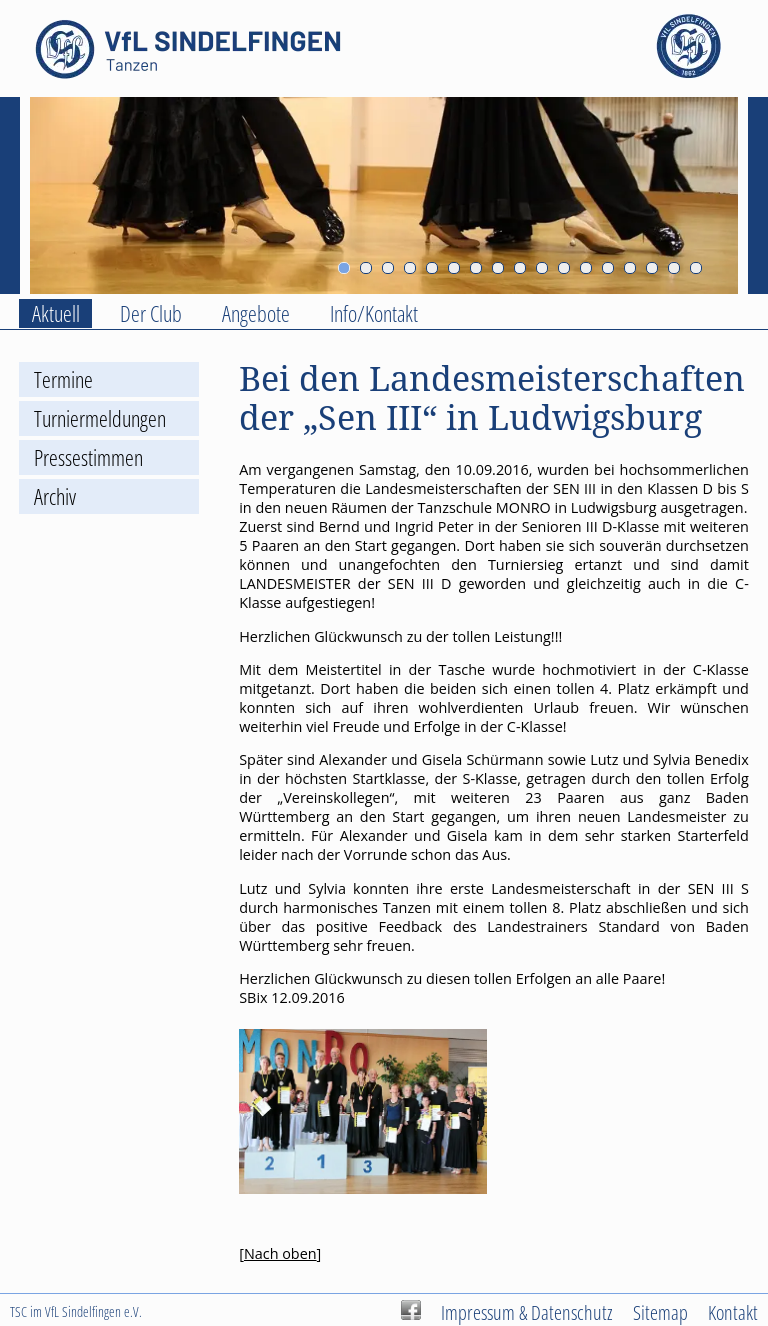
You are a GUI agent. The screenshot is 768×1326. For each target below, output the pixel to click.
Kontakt (733, 1312)
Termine (63, 379)
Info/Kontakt (374, 313)
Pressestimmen (88, 457)
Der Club (151, 313)
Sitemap (660, 1312)
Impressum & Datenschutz (527, 1312)
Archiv (55, 496)
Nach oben (280, 1253)
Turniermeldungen (100, 418)
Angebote (256, 313)
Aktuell (56, 313)
